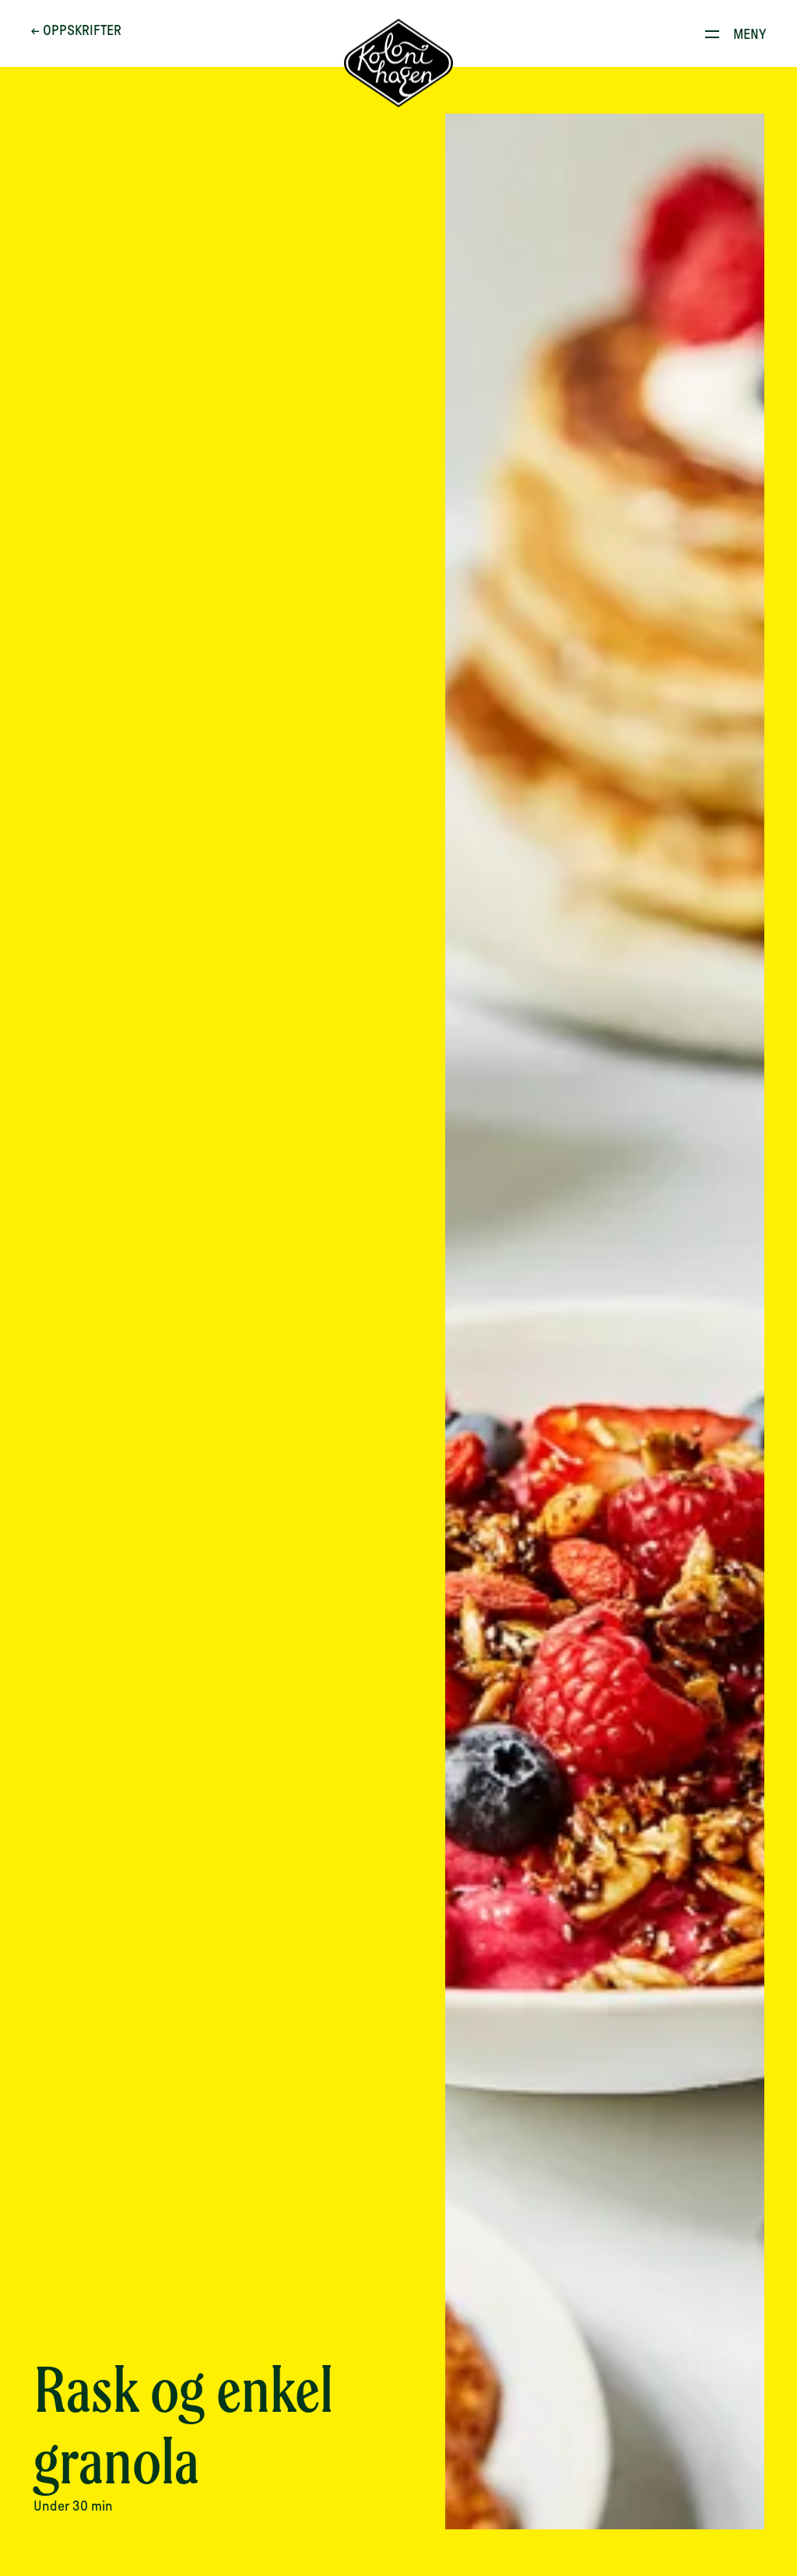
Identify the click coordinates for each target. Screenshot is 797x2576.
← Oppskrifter (79, 33)
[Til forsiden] (398, 66)
